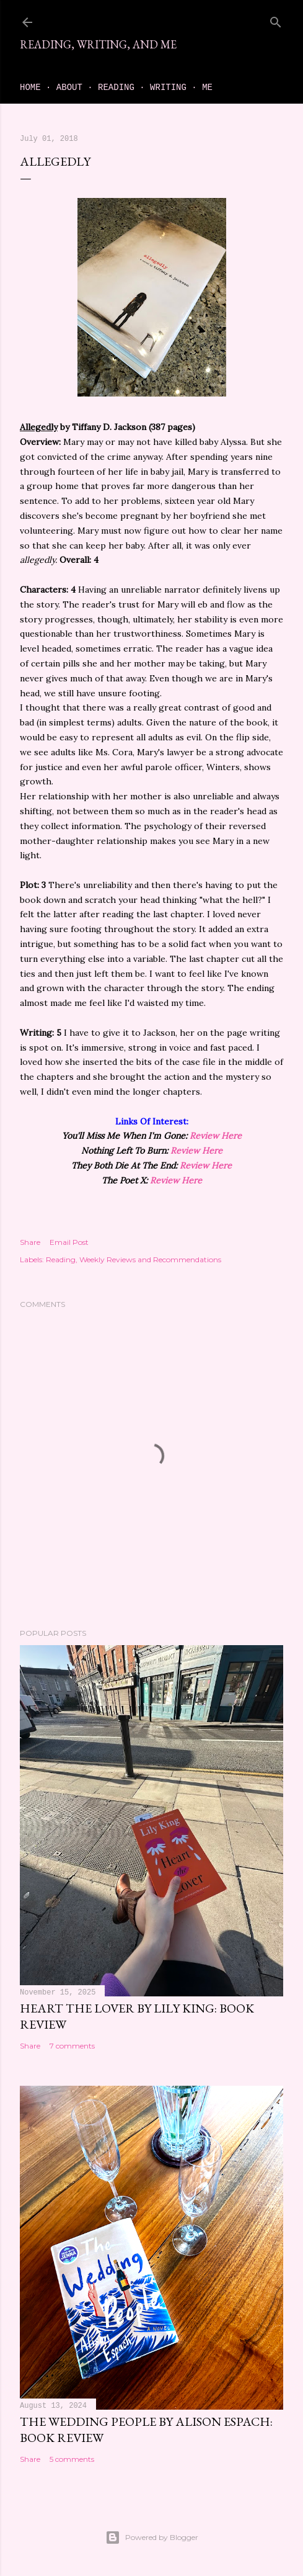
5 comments (72, 2459)
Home (30, 87)
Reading (116, 87)
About (69, 87)
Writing (168, 87)
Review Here (216, 1135)
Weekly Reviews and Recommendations (150, 1259)
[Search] (275, 19)
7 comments (72, 2045)
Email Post (69, 1242)
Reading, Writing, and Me (98, 44)
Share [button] (30, 1242)
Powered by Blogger (151, 2537)
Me (207, 87)
